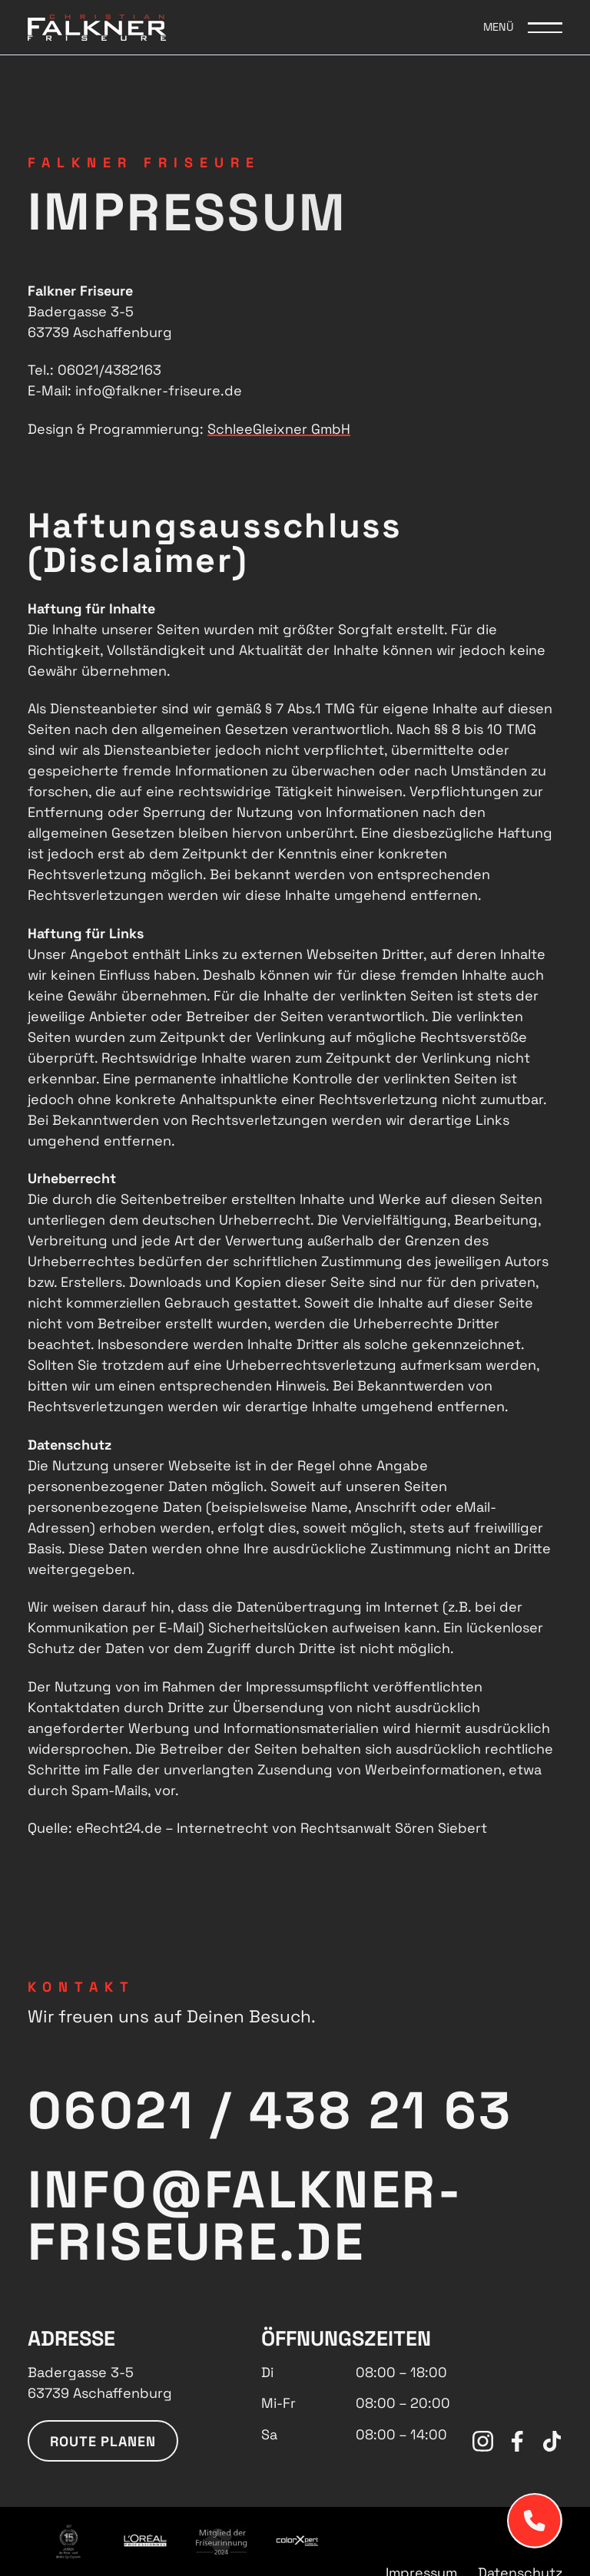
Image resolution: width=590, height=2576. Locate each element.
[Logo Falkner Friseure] (97, 27)
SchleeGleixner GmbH (278, 429)
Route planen (103, 2441)
